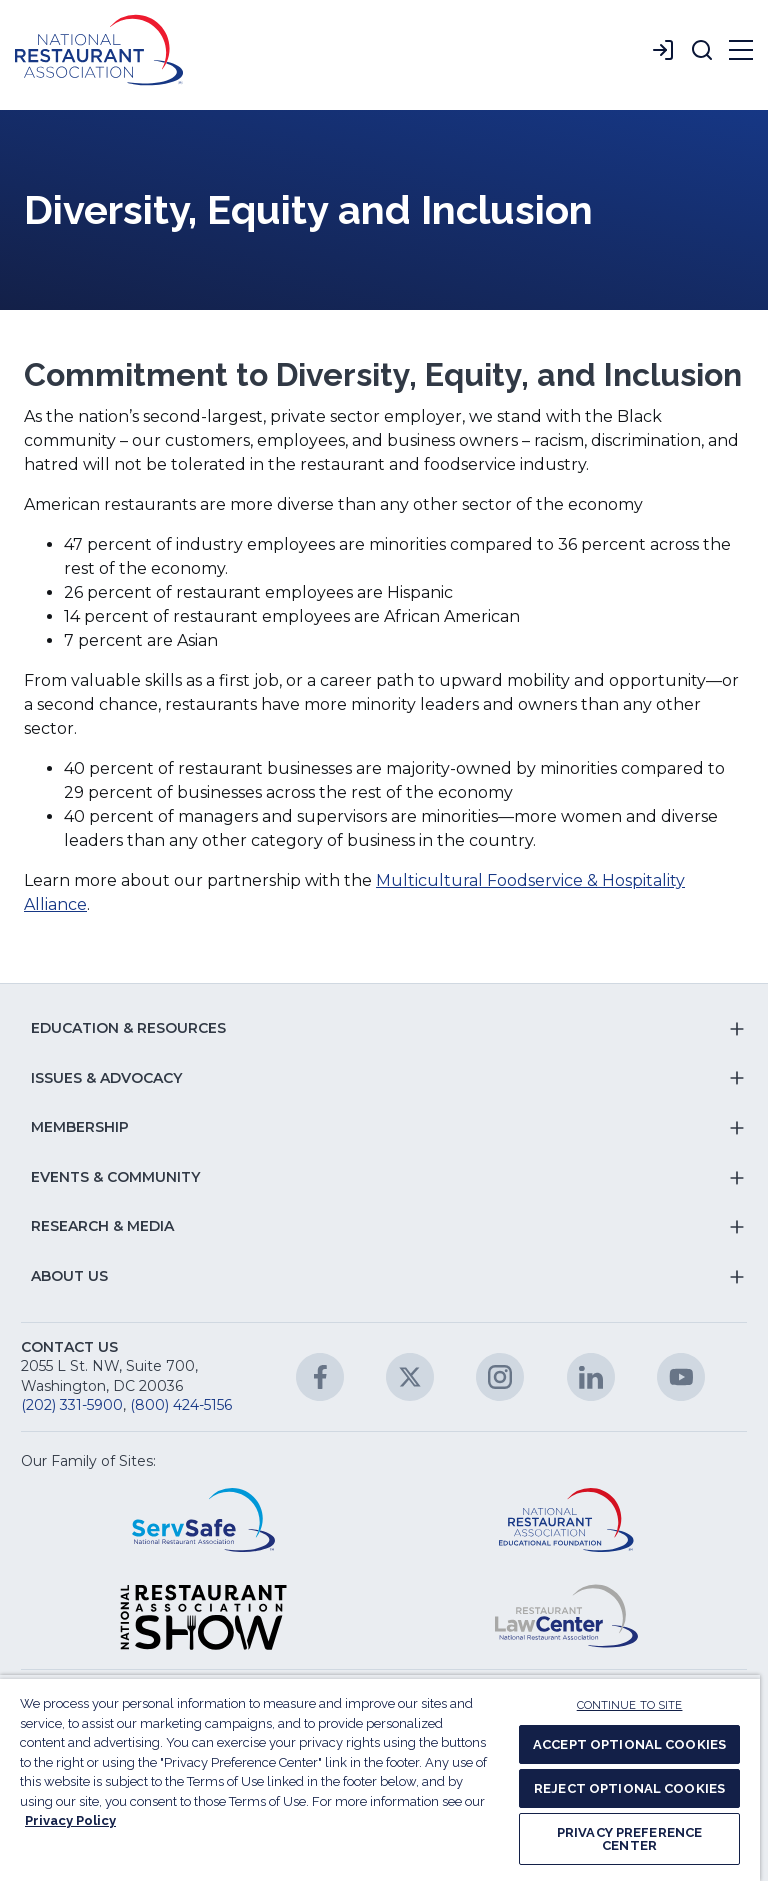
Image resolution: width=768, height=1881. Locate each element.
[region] (380, 1778)
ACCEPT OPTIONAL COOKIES (629, 1744)
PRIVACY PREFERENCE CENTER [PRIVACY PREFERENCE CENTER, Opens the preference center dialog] (629, 1839)
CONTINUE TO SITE (630, 1705)
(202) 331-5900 (72, 1405)
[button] (702, 50)
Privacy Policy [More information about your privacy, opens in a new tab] (70, 1820)
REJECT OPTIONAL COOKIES (629, 1788)
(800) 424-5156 (181, 1405)
